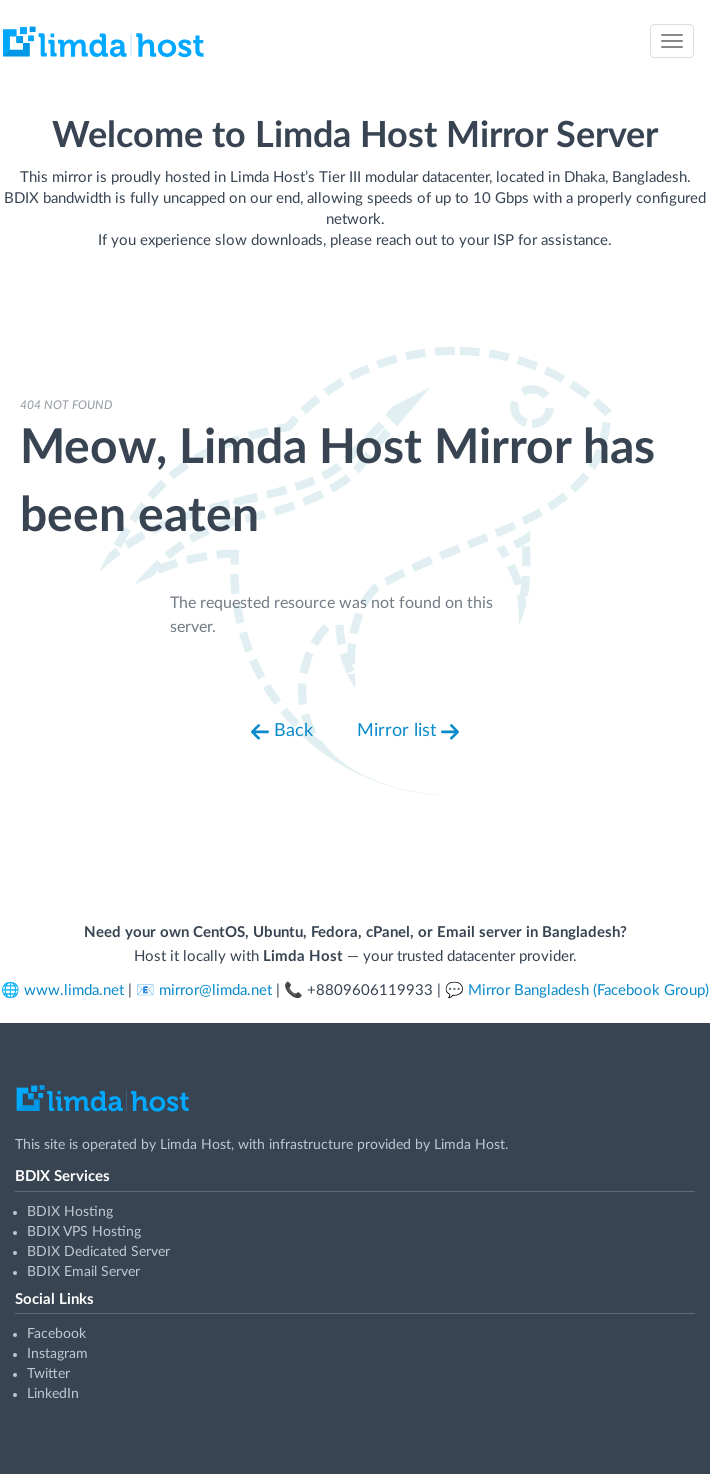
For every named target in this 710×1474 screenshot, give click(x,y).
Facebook (56, 1334)
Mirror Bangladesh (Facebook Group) (588, 990)
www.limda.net (74, 990)
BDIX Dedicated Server (98, 1252)
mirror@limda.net (215, 990)
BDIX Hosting (70, 1212)
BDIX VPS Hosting (84, 1232)
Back (282, 732)
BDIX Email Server (83, 1272)
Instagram (57, 1354)
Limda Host (195, 1145)
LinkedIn (53, 1394)
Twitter (48, 1374)
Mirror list (408, 732)
